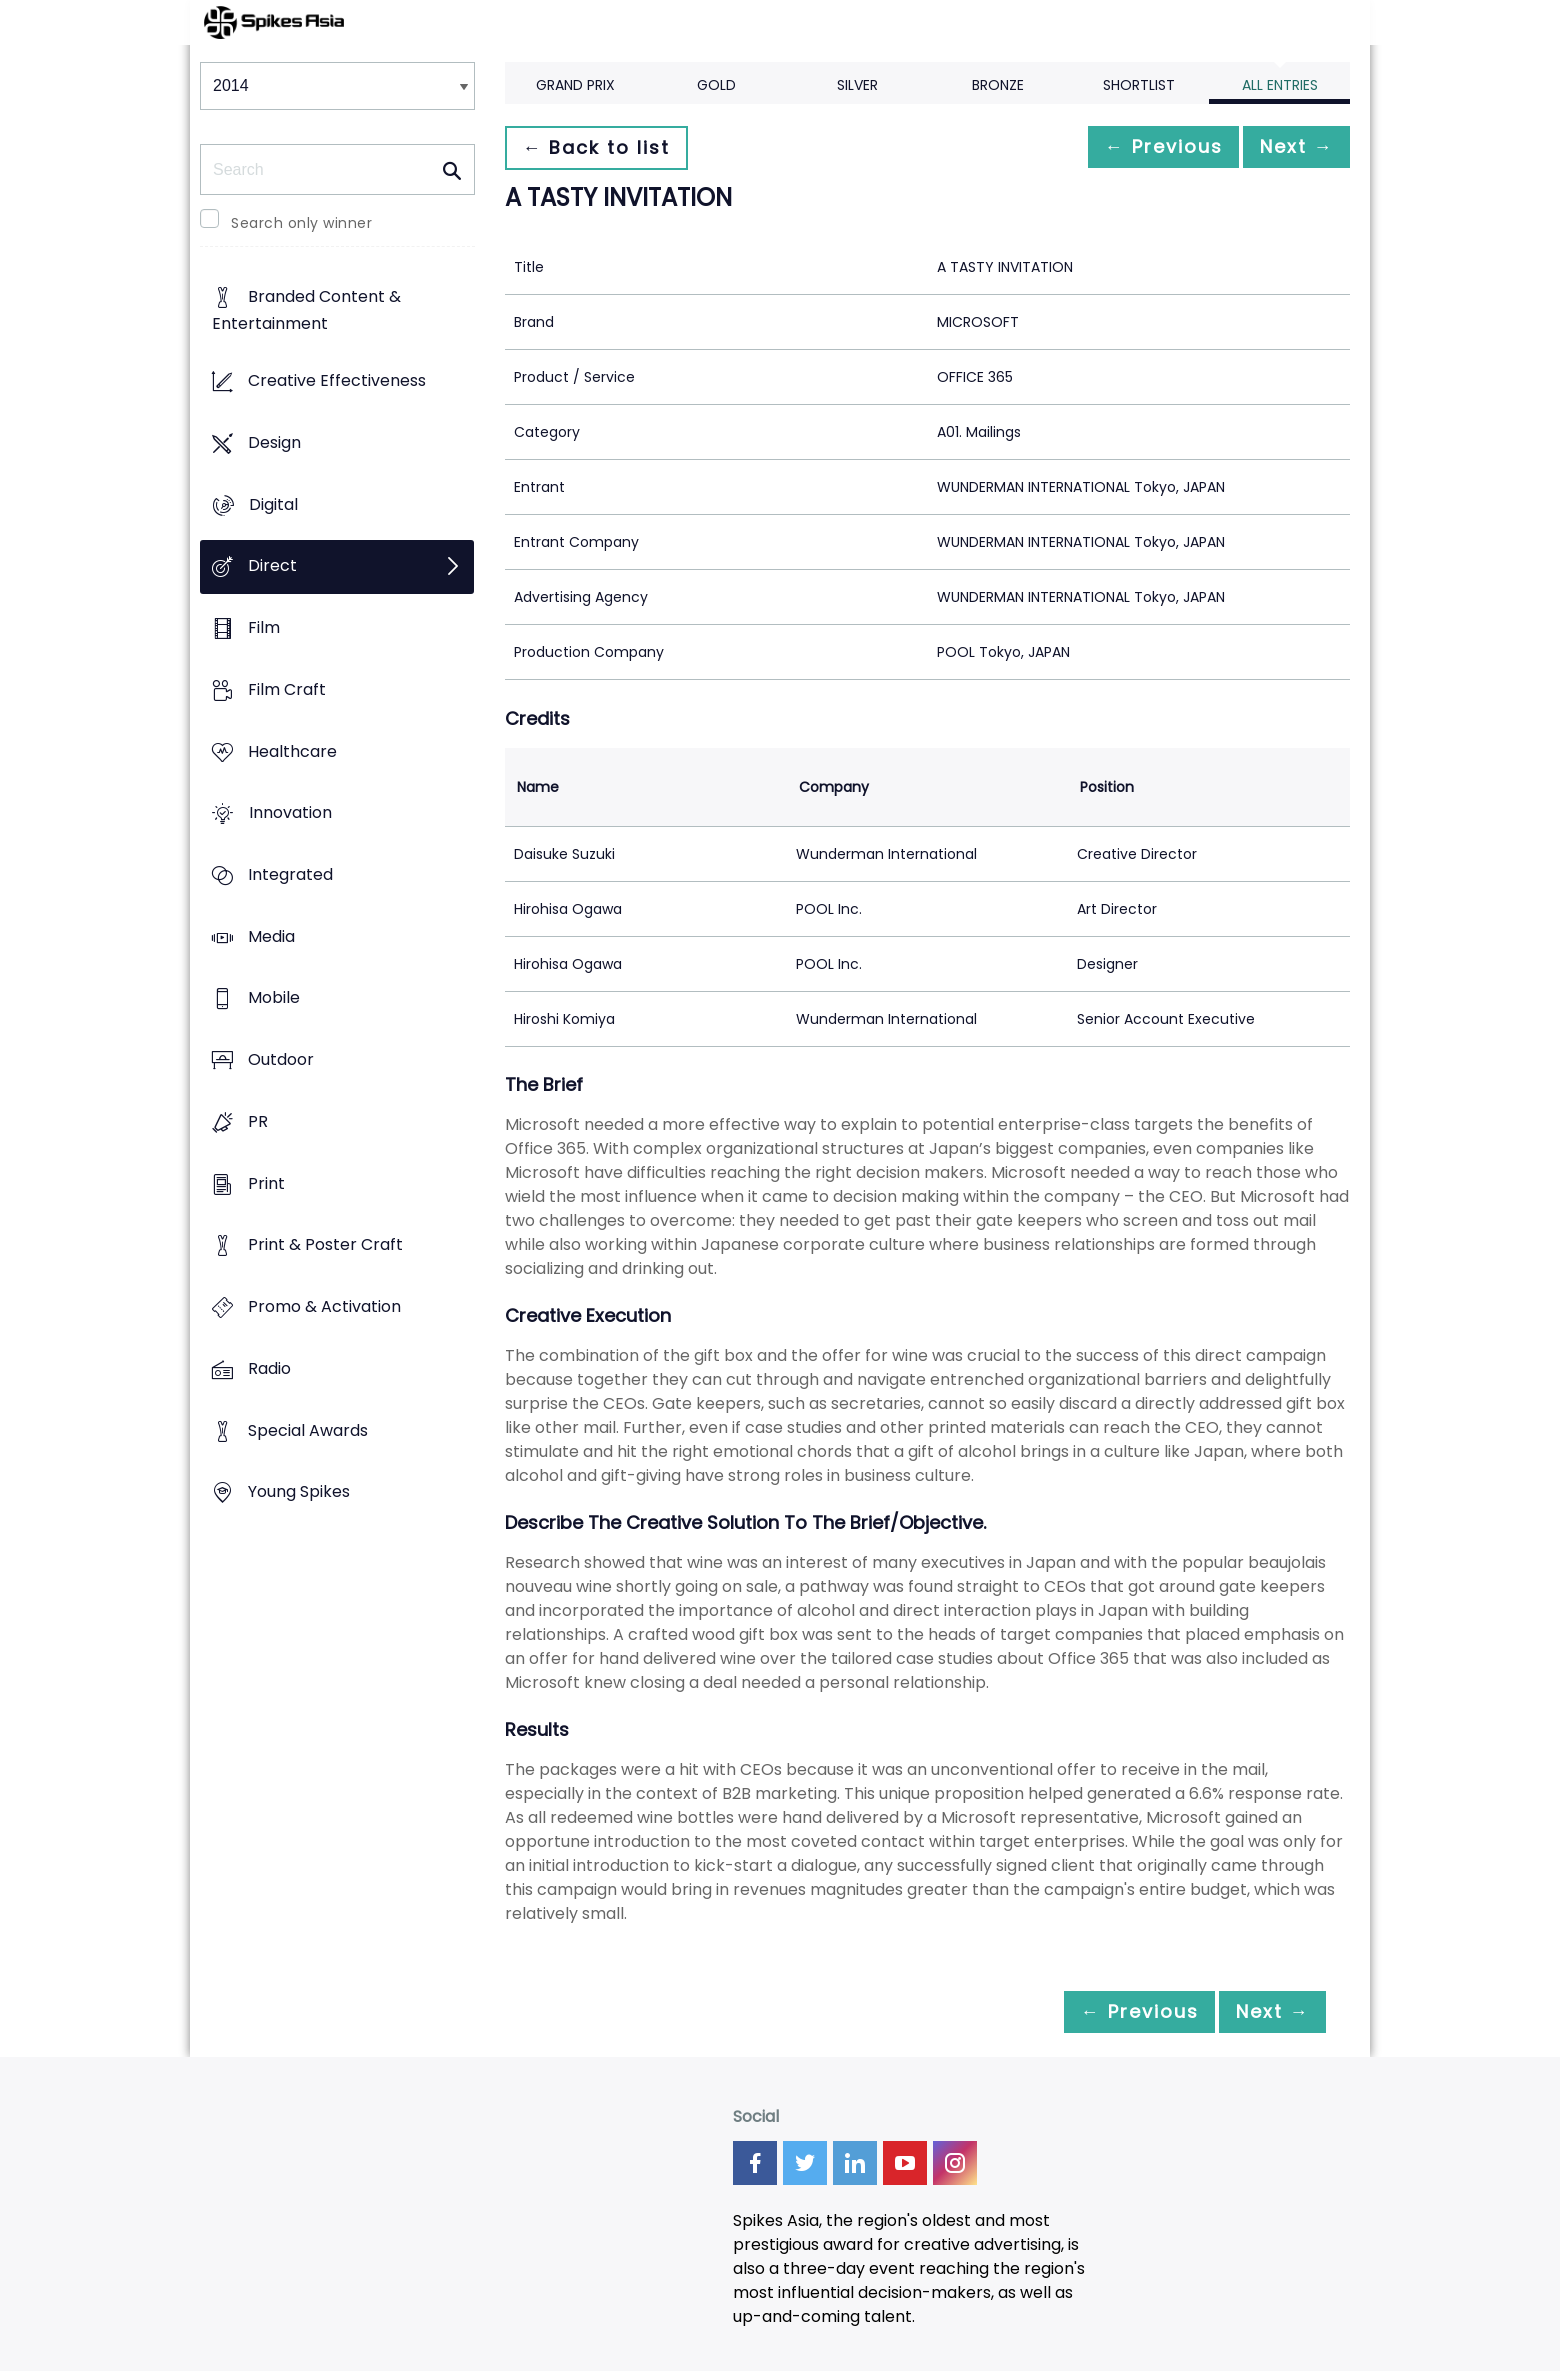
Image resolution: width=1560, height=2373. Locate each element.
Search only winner (301, 223)
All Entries (1280, 85)
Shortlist (1139, 85)
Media (271, 936)
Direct (272, 566)
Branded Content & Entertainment (306, 311)
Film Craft (287, 689)
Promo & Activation (324, 1307)
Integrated (290, 874)
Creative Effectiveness (337, 381)
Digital (273, 504)
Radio (269, 1368)
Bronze (998, 85)
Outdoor (281, 1060)
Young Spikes (299, 1492)
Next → (1289, 147)
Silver (857, 85)
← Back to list (603, 147)
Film (264, 627)
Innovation (290, 813)
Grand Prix (575, 85)
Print (266, 1183)
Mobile (274, 998)
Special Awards (308, 1430)
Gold (716, 85)
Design (274, 442)
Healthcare (292, 751)
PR (258, 1121)
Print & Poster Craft (325, 1245)
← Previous (1141, 147)
